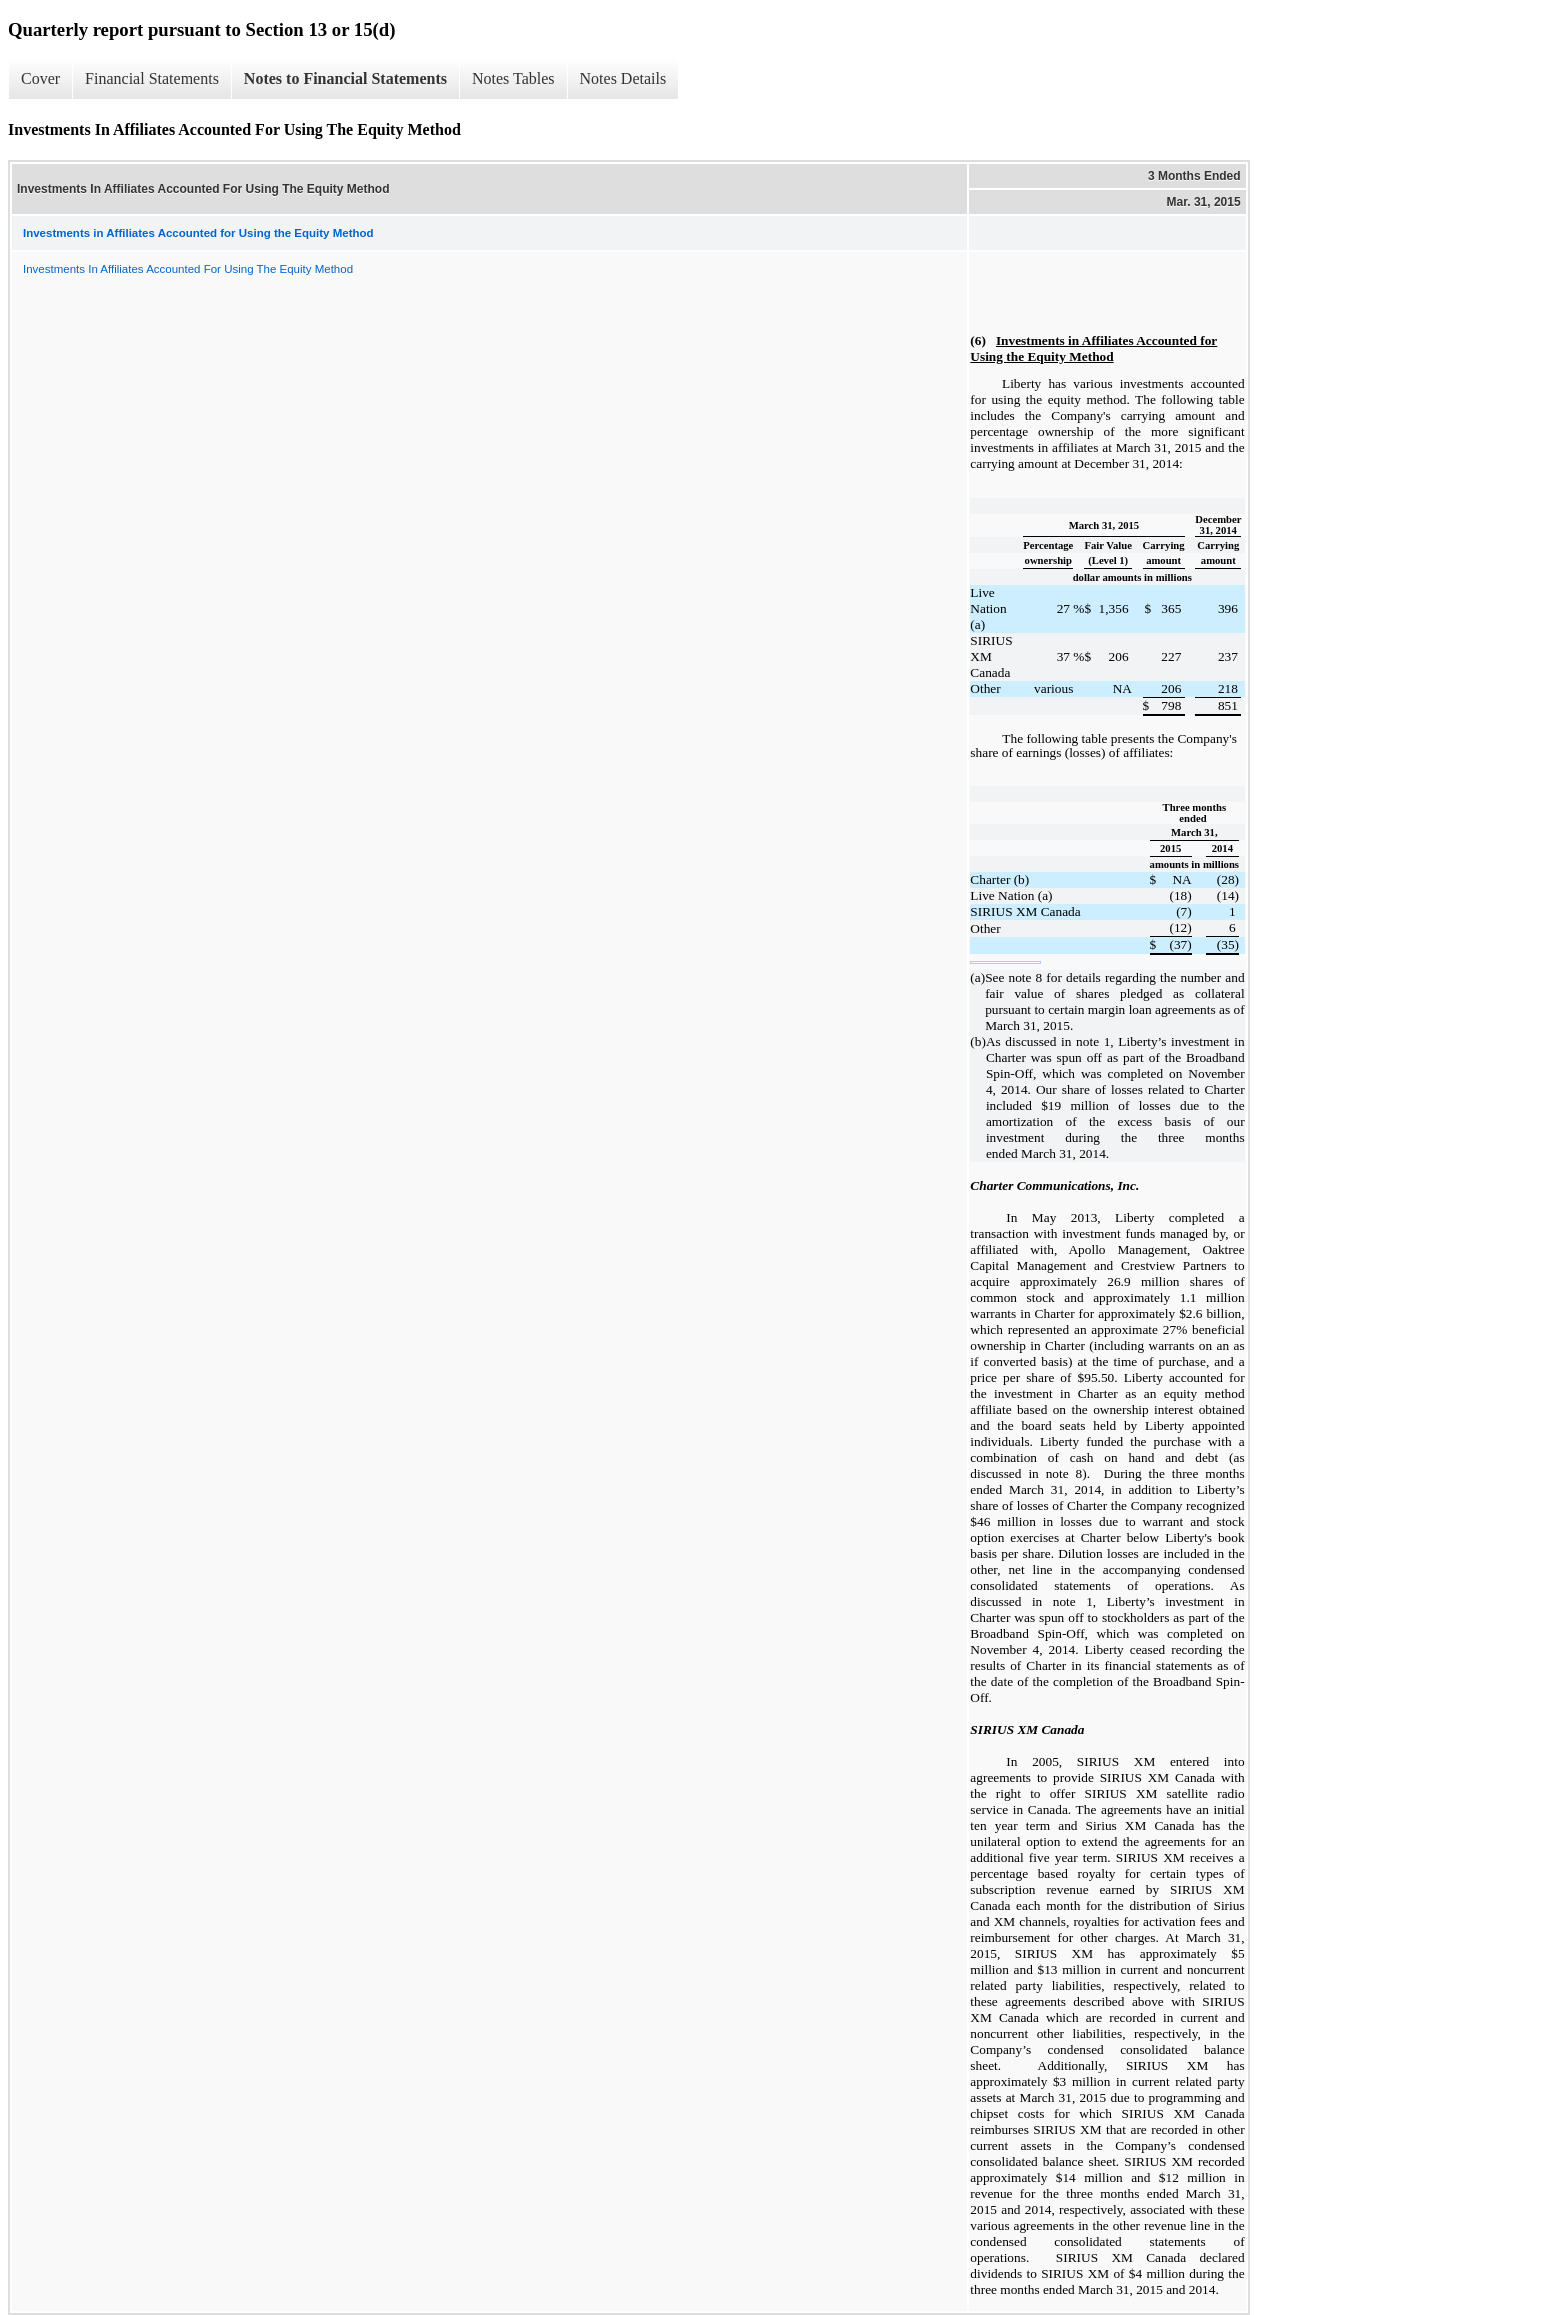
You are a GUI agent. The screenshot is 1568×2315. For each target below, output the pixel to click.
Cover (40, 78)
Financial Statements (152, 78)
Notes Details (623, 78)
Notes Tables (513, 78)
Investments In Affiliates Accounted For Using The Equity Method (188, 269)
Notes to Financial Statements (345, 78)
